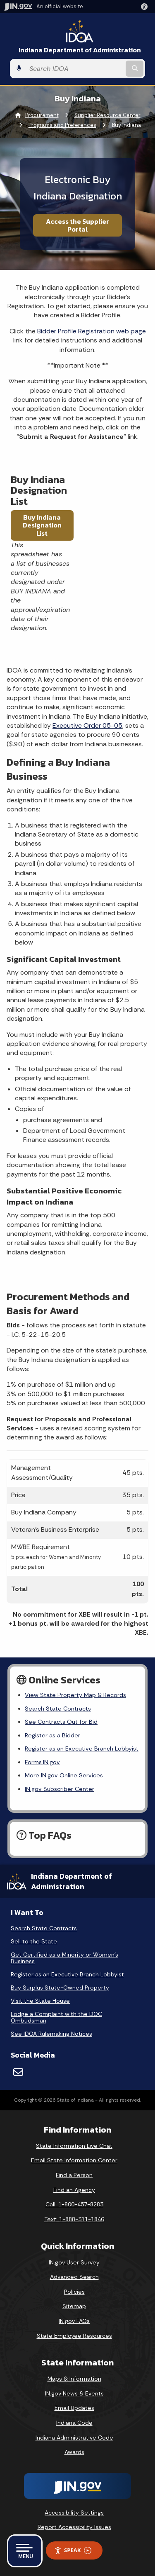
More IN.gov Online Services (64, 1775)
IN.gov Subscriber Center (59, 1789)
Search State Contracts (58, 1708)
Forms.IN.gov (42, 1762)
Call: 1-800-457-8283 (74, 2204)
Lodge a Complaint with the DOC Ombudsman (56, 2017)
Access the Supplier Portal (77, 225)
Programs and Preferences (62, 125)
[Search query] (74, 69)
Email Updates (74, 2408)
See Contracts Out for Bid (61, 1721)
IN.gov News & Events (74, 2393)
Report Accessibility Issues (74, 2527)
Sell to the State (34, 1941)
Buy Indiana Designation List (42, 525)
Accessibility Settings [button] (74, 2512)
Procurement (42, 115)
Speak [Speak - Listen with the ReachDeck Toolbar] (72, 2550)
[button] (146, 6)
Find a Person (74, 2175)
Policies (74, 2291)
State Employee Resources (74, 2335)
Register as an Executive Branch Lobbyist (81, 1748)
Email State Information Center (74, 2160)
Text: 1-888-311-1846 (74, 2219)
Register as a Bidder (52, 1735)
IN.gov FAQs (74, 2321)
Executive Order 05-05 (87, 725)
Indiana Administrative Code (74, 2437)
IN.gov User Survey (74, 2262)
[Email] (18, 2072)
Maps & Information (74, 2378)
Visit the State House (40, 2000)
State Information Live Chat (74, 2145)
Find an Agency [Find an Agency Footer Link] (74, 2190)
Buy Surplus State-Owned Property (60, 1987)
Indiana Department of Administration (80, 50)
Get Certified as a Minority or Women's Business (64, 1958)
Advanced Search (74, 2277)
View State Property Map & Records (75, 1695)
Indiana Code (74, 2422)
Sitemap (74, 2306)
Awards (74, 2452)
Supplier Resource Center (107, 115)
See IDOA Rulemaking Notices (51, 2033)
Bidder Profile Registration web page (91, 331)
